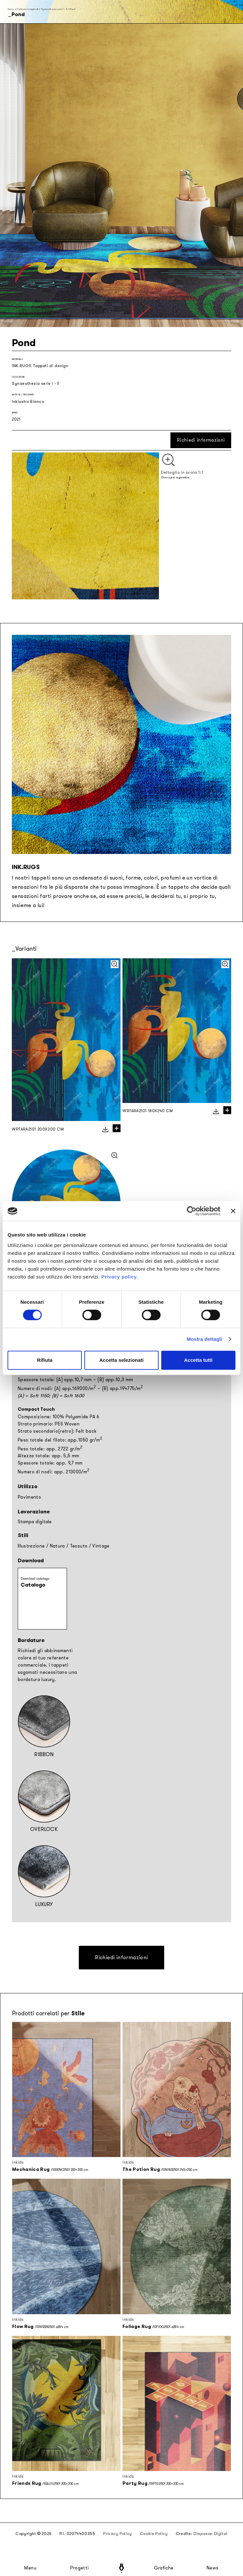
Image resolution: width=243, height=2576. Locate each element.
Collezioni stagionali (27, 9)
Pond (72, 9)
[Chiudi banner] (233, 1211)
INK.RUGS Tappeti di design (40, 365)
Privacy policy (119, 1276)
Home (11, 9)
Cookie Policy (154, 2533)
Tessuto (78, 1546)
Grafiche (163, 2568)
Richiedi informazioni (201, 440)
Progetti (79, 2568)
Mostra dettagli (204, 1339)
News (213, 2568)
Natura (57, 1546)
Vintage (100, 1546)
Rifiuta (45, 1360)
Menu (30, 2568)
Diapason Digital (210, 2533)
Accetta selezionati (121, 1360)
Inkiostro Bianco (28, 401)
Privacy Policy (117, 2533)
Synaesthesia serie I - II (54, 9)
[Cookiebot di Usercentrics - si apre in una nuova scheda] (191, 1211)
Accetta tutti (198, 1360)
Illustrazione (31, 1546)
